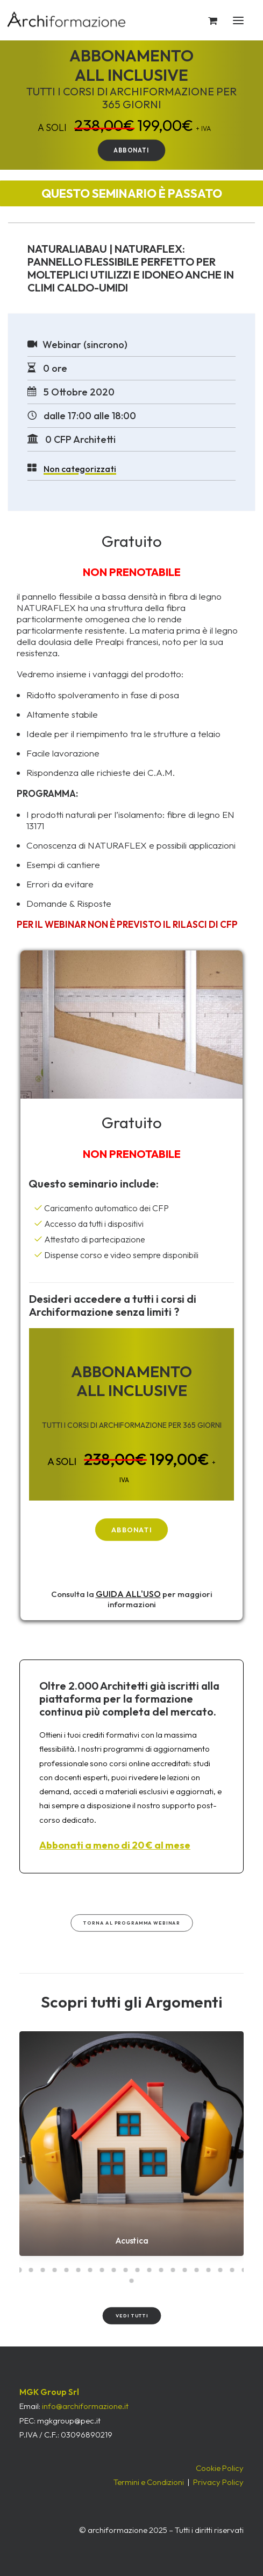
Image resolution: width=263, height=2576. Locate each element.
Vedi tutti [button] (131, 2316)
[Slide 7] (90, 2270)
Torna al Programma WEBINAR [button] (131, 1923)
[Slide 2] (31, 2270)
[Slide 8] (102, 2270)
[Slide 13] (161, 2270)
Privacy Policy (218, 2482)
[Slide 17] (209, 2270)
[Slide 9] (114, 2270)
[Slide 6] (78, 2270)
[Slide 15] (185, 2270)
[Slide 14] (173, 2270)
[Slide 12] (149, 2270)
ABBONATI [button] (131, 150)
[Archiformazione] (66, 20)
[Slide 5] (67, 2270)
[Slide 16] (197, 2270)
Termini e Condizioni (148, 2482)
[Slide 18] (220, 2270)
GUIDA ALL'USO (128, 1593)
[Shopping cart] (207, 20)
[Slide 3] (43, 2270)
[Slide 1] (19, 2270)
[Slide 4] (55, 2270)
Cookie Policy (220, 2468)
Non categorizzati (80, 468)
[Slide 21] (132, 2280)
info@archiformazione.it (85, 2406)
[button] (248, 20)
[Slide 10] (126, 2270)
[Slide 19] (232, 2270)
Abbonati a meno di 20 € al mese (114, 1845)
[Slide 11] (138, 2270)
